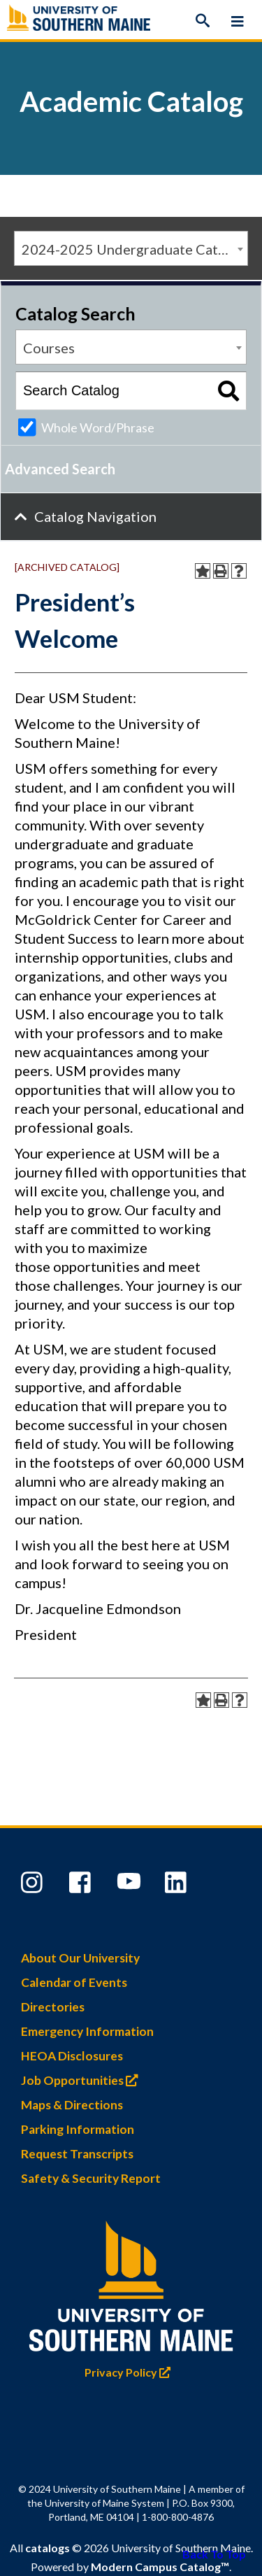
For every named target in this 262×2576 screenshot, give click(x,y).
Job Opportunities (83, 2080)
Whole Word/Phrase (97, 427)
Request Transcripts (77, 2153)
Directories (53, 2007)
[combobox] (131, 248)
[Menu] (237, 21)
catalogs (47, 2547)
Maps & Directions (72, 2104)
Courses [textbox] (49, 347)
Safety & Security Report (91, 2178)
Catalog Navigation (95, 516)
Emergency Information (87, 2031)
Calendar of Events (74, 1982)
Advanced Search (60, 468)
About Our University (80, 1958)
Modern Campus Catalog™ (160, 2566)
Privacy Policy (131, 2372)
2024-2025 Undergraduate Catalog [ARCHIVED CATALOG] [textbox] (134, 249)
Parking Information (77, 2129)
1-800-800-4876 (178, 2517)
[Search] (202, 21)
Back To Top (214, 2554)
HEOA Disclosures (72, 2055)
